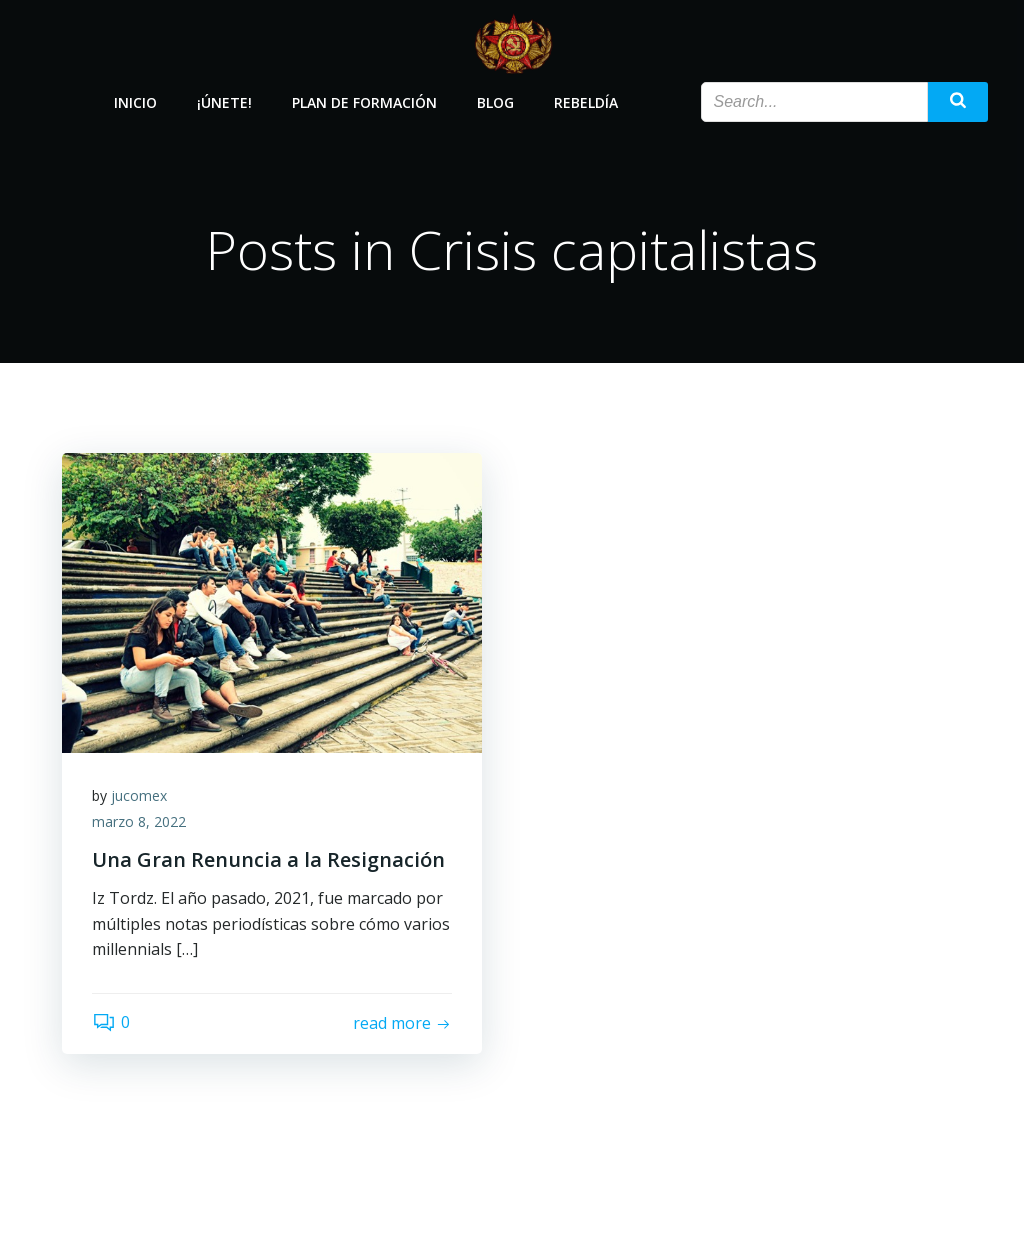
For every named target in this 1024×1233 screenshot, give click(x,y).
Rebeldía (586, 102)
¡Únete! (224, 102)
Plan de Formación (364, 102)
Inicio (135, 102)
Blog (495, 102)
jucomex (139, 795)
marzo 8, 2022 (139, 821)
